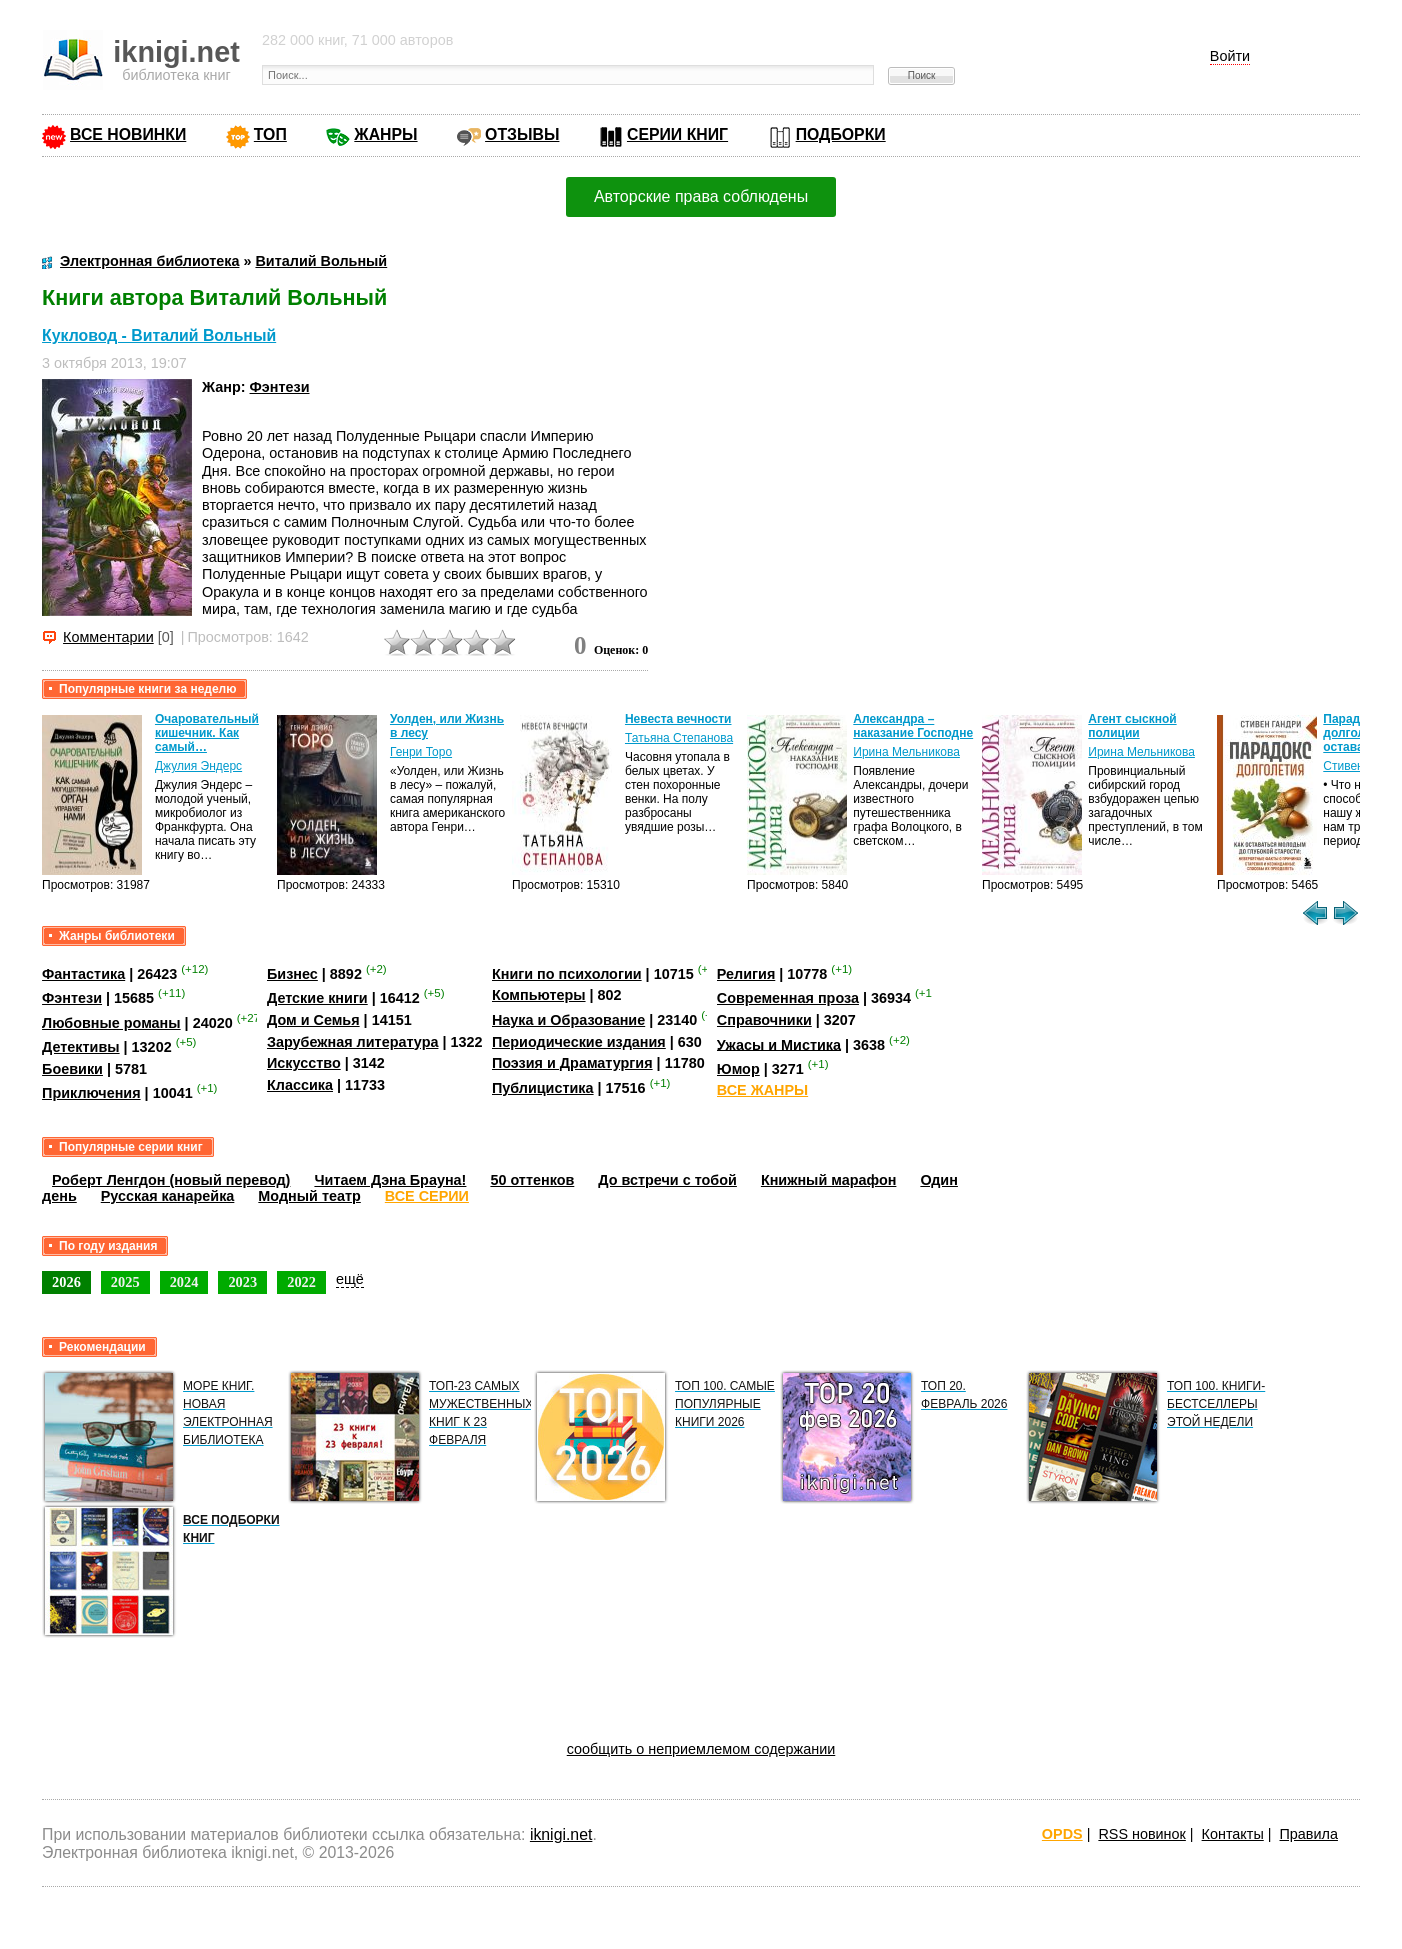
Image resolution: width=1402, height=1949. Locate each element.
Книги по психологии (567, 974)
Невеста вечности (678, 719)
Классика (300, 1085)
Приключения (91, 1093)
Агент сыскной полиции (1132, 726)
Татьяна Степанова (679, 738)
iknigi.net (561, 1834)
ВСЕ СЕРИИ (427, 1196)
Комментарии (108, 637)
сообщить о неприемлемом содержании (701, 1749)
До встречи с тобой (667, 1180)
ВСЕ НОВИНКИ (128, 134)
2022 (301, 1282)
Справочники (764, 1020)
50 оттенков (532, 1180)
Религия (746, 974)
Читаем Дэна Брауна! (390, 1180)
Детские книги (317, 998)
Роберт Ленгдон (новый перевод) (171, 1180)
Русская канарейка (168, 1196)
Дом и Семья (313, 1020)
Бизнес (292, 974)
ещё (350, 1279)
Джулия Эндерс (198, 766)
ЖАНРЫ (385, 134)
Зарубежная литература (352, 1042)
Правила (1309, 1834)
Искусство (304, 1063)
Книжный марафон (829, 1180)
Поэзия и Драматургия (572, 1063)
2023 (242, 1282)
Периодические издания (579, 1042)
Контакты (1233, 1834)
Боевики (72, 1069)
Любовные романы (111, 1023)
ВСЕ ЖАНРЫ (762, 1090)
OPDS (1062, 1834)
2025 (125, 1282)
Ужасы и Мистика (779, 1044)
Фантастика (83, 974)
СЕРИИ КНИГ (677, 134)
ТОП (270, 134)
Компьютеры (539, 995)
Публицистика (543, 1088)
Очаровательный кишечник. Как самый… (207, 733)
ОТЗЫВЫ (522, 134)
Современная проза (788, 998)
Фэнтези (280, 387)
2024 (184, 1282)
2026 (66, 1282)
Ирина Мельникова (906, 752)
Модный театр (309, 1196)
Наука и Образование (568, 1020)
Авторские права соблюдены (701, 196)
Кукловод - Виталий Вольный (159, 335)
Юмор (738, 1069)
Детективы (81, 1047)
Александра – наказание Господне (913, 726)
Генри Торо (421, 752)
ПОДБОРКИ (841, 134)
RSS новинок (1141, 1834)
